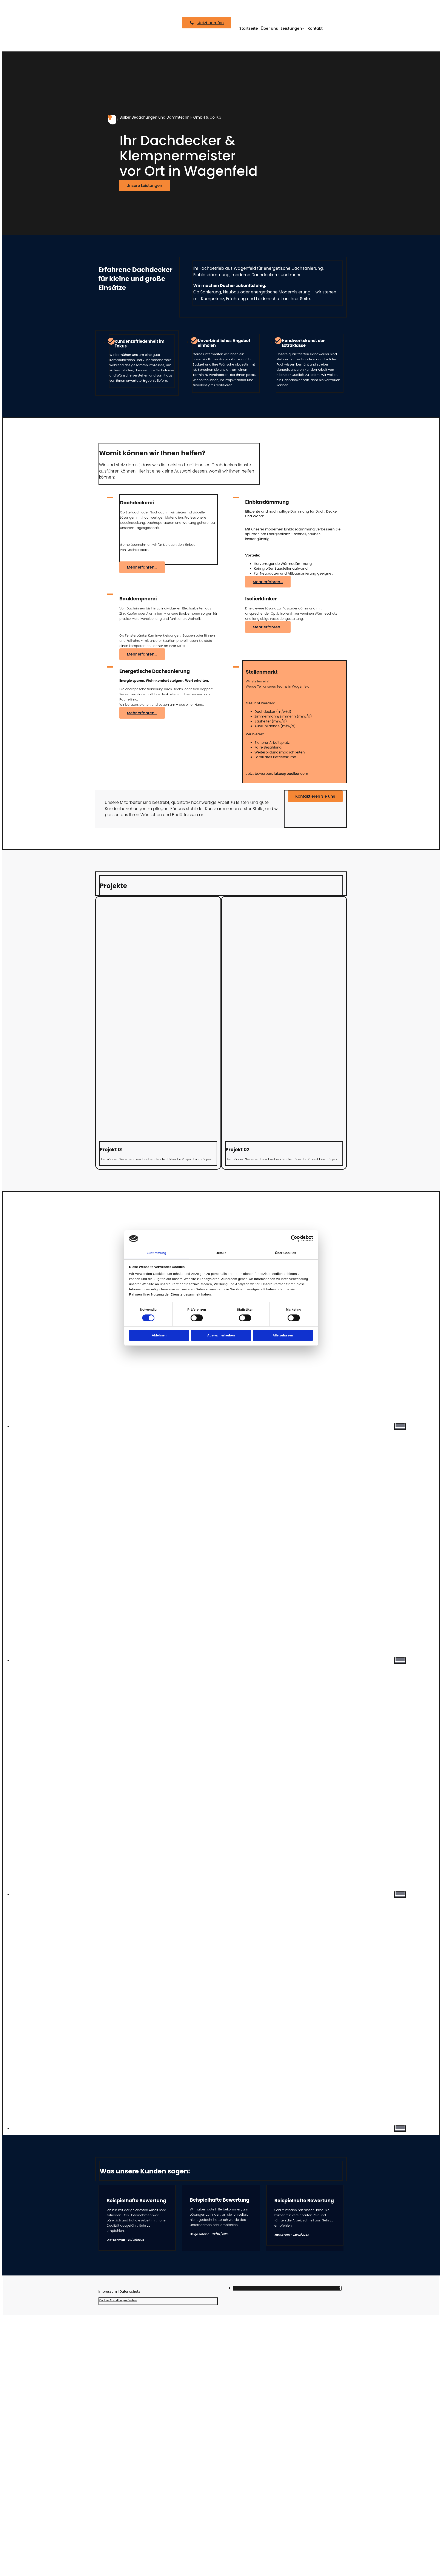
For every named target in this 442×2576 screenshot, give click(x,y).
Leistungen (291, 28)
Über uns (269, 28)
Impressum (108, 2291)
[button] (206, 22)
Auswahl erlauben (221, 1335)
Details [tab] (221, 1253)
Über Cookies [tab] (285, 1253)
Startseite (248, 28)
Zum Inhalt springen (20, 5)
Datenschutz (130, 2291)
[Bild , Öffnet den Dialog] (225, 1426)
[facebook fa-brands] (340, 2288)
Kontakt (315, 28)
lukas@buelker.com (291, 773)
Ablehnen (159, 1335)
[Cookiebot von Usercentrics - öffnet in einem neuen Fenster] (294, 1238)
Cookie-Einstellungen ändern (118, 2300)
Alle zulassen (283, 1335)
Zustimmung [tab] (156, 1253)
